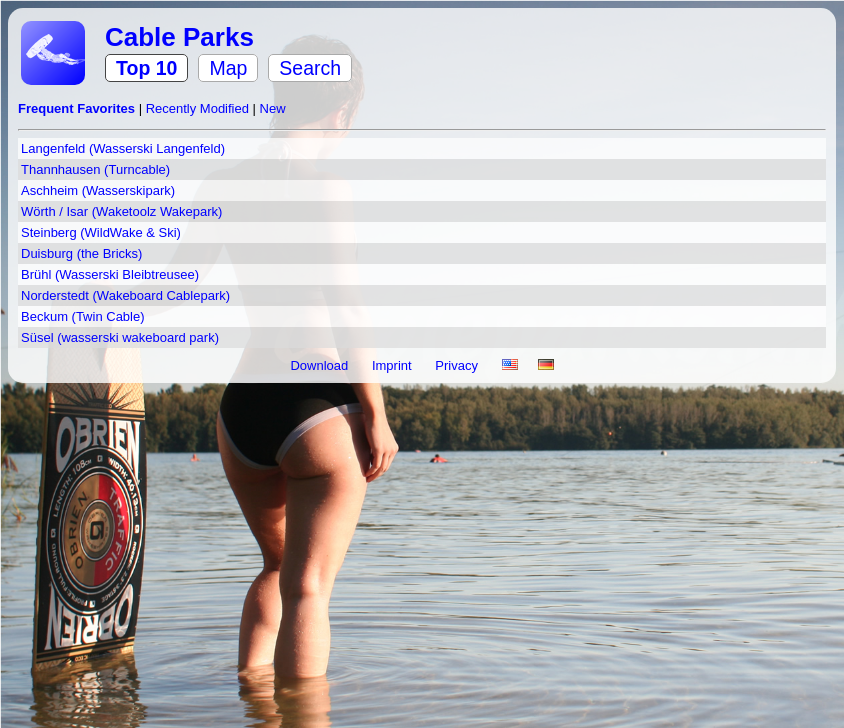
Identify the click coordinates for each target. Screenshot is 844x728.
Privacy (458, 365)
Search (310, 68)
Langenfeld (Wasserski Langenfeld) (123, 148)
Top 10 (146, 68)
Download (320, 365)
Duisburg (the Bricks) (81, 253)
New (273, 108)
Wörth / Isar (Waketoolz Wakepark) (121, 211)
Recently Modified (199, 108)
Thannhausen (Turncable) (95, 169)
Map (228, 68)
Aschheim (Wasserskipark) (98, 190)
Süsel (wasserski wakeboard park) (120, 337)
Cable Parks (179, 37)
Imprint (393, 365)
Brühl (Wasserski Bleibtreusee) (110, 274)
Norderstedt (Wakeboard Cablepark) (125, 295)
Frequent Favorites (78, 108)
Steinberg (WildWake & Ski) (101, 232)
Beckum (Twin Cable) (83, 316)
